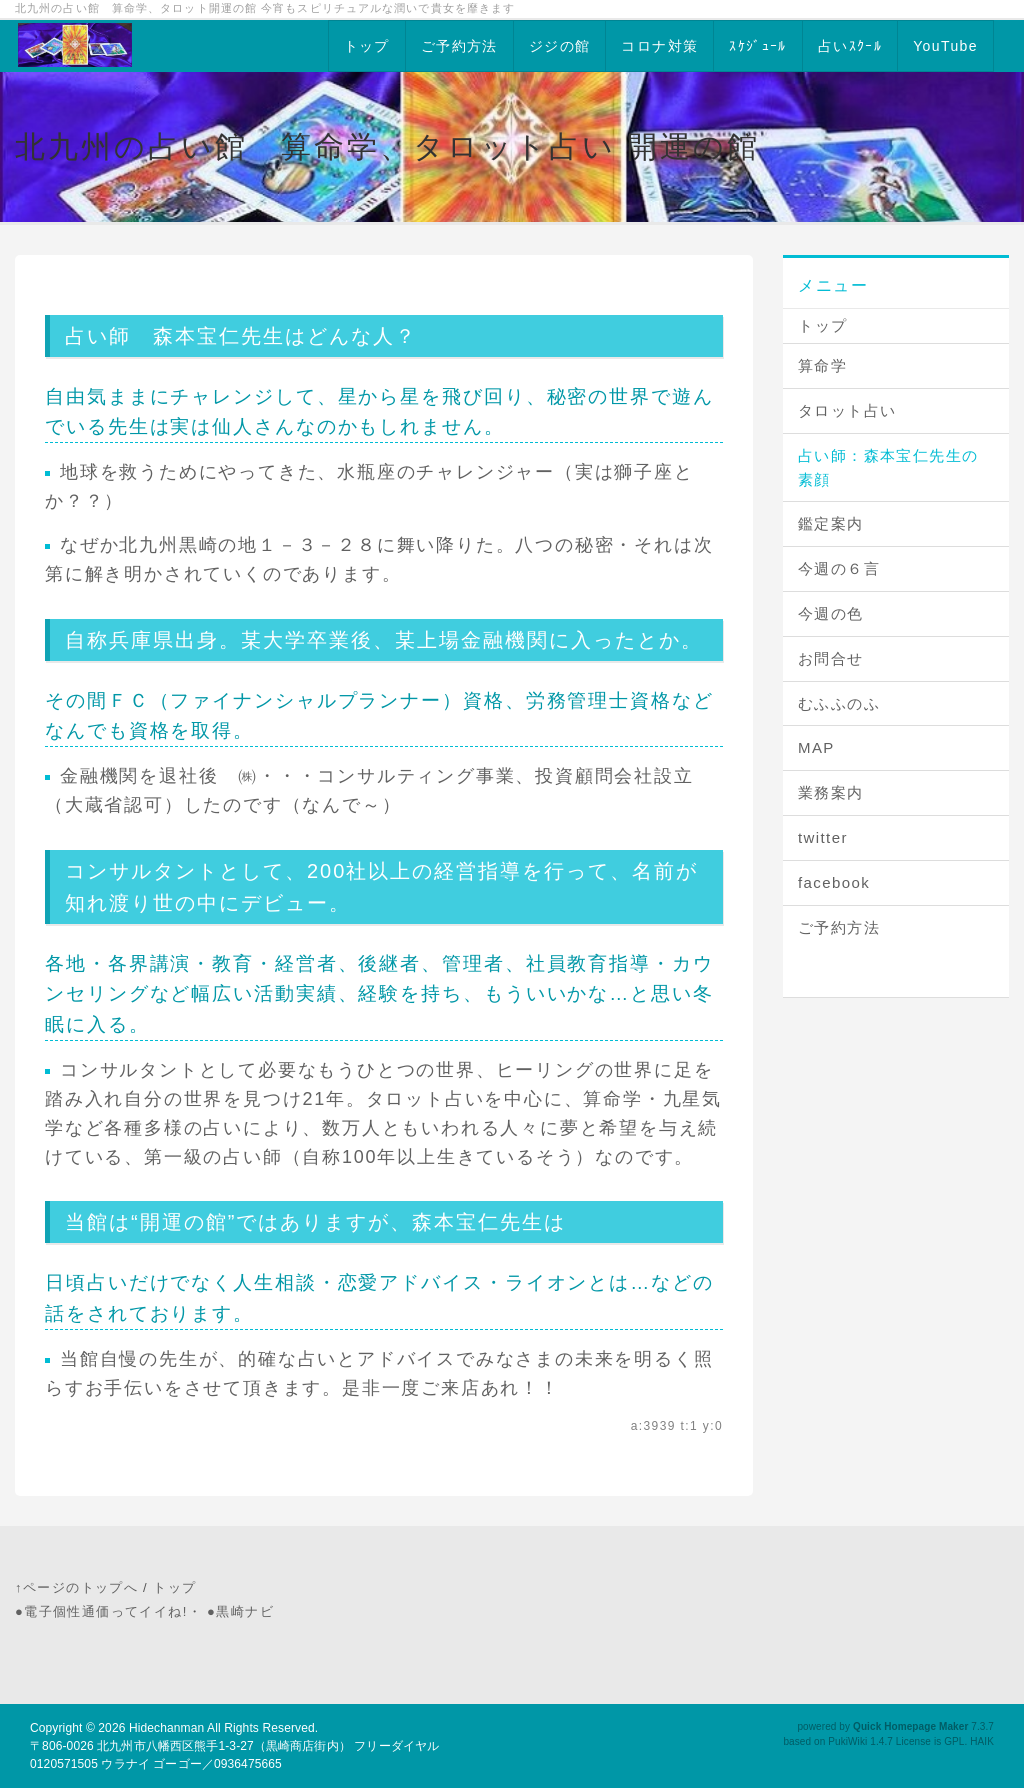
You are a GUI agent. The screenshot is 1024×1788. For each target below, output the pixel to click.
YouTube (945, 46)
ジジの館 (560, 46)
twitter (823, 837)
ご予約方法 (459, 46)
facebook (834, 882)
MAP (816, 747)
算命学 (822, 365)
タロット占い (847, 410)
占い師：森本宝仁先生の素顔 (888, 467)
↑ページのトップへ (76, 1587)
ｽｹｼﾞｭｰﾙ (757, 46)
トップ (367, 46)
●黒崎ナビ (240, 1611)
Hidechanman (166, 1728)
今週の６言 (839, 568)
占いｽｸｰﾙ (850, 46)
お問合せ (831, 658)
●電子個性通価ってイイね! (101, 1611)
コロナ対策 (659, 46)
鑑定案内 (831, 523)
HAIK (982, 1741)
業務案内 (831, 792)
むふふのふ (839, 703)
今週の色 (831, 613)
